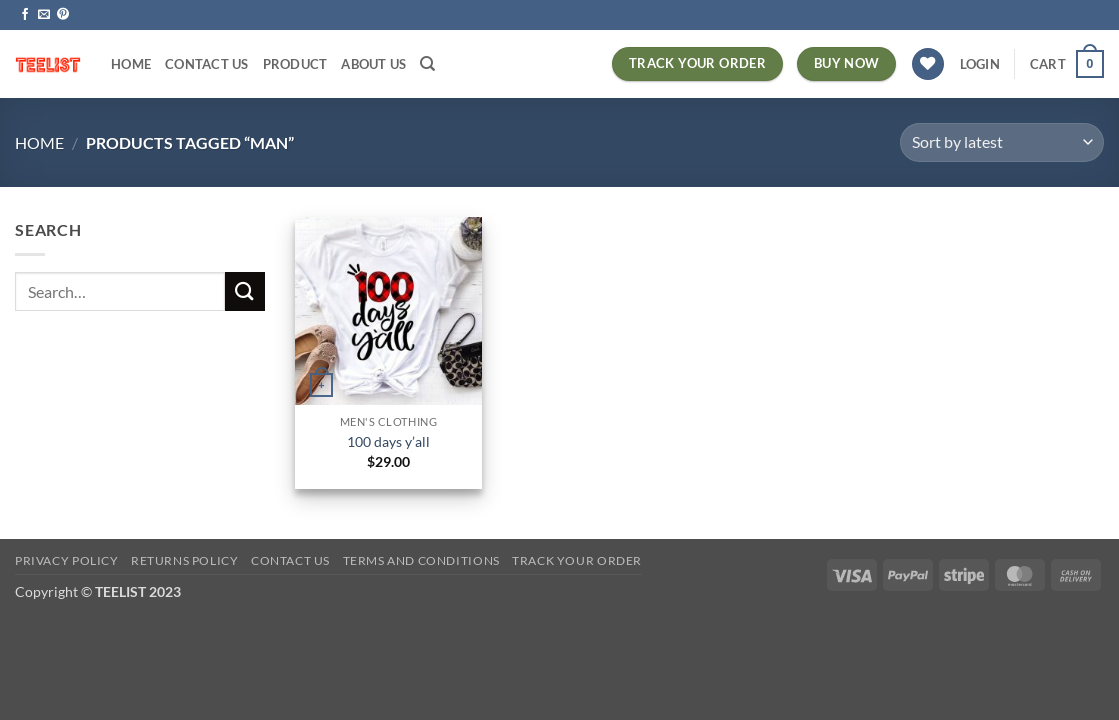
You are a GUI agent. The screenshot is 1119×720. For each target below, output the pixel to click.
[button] (980, 64)
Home (39, 142)
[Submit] (245, 291)
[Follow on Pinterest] (63, 15)
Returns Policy (185, 560)
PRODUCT (295, 64)
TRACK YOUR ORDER (577, 560)
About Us (373, 64)
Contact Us (207, 64)
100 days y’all (388, 441)
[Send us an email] (44, 15)
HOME (131, 64)
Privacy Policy (67, 560)
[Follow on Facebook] (25, 15)
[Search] (427, 64)
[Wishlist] (928, 64)
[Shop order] (1002, 142)
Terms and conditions (421, 560)
